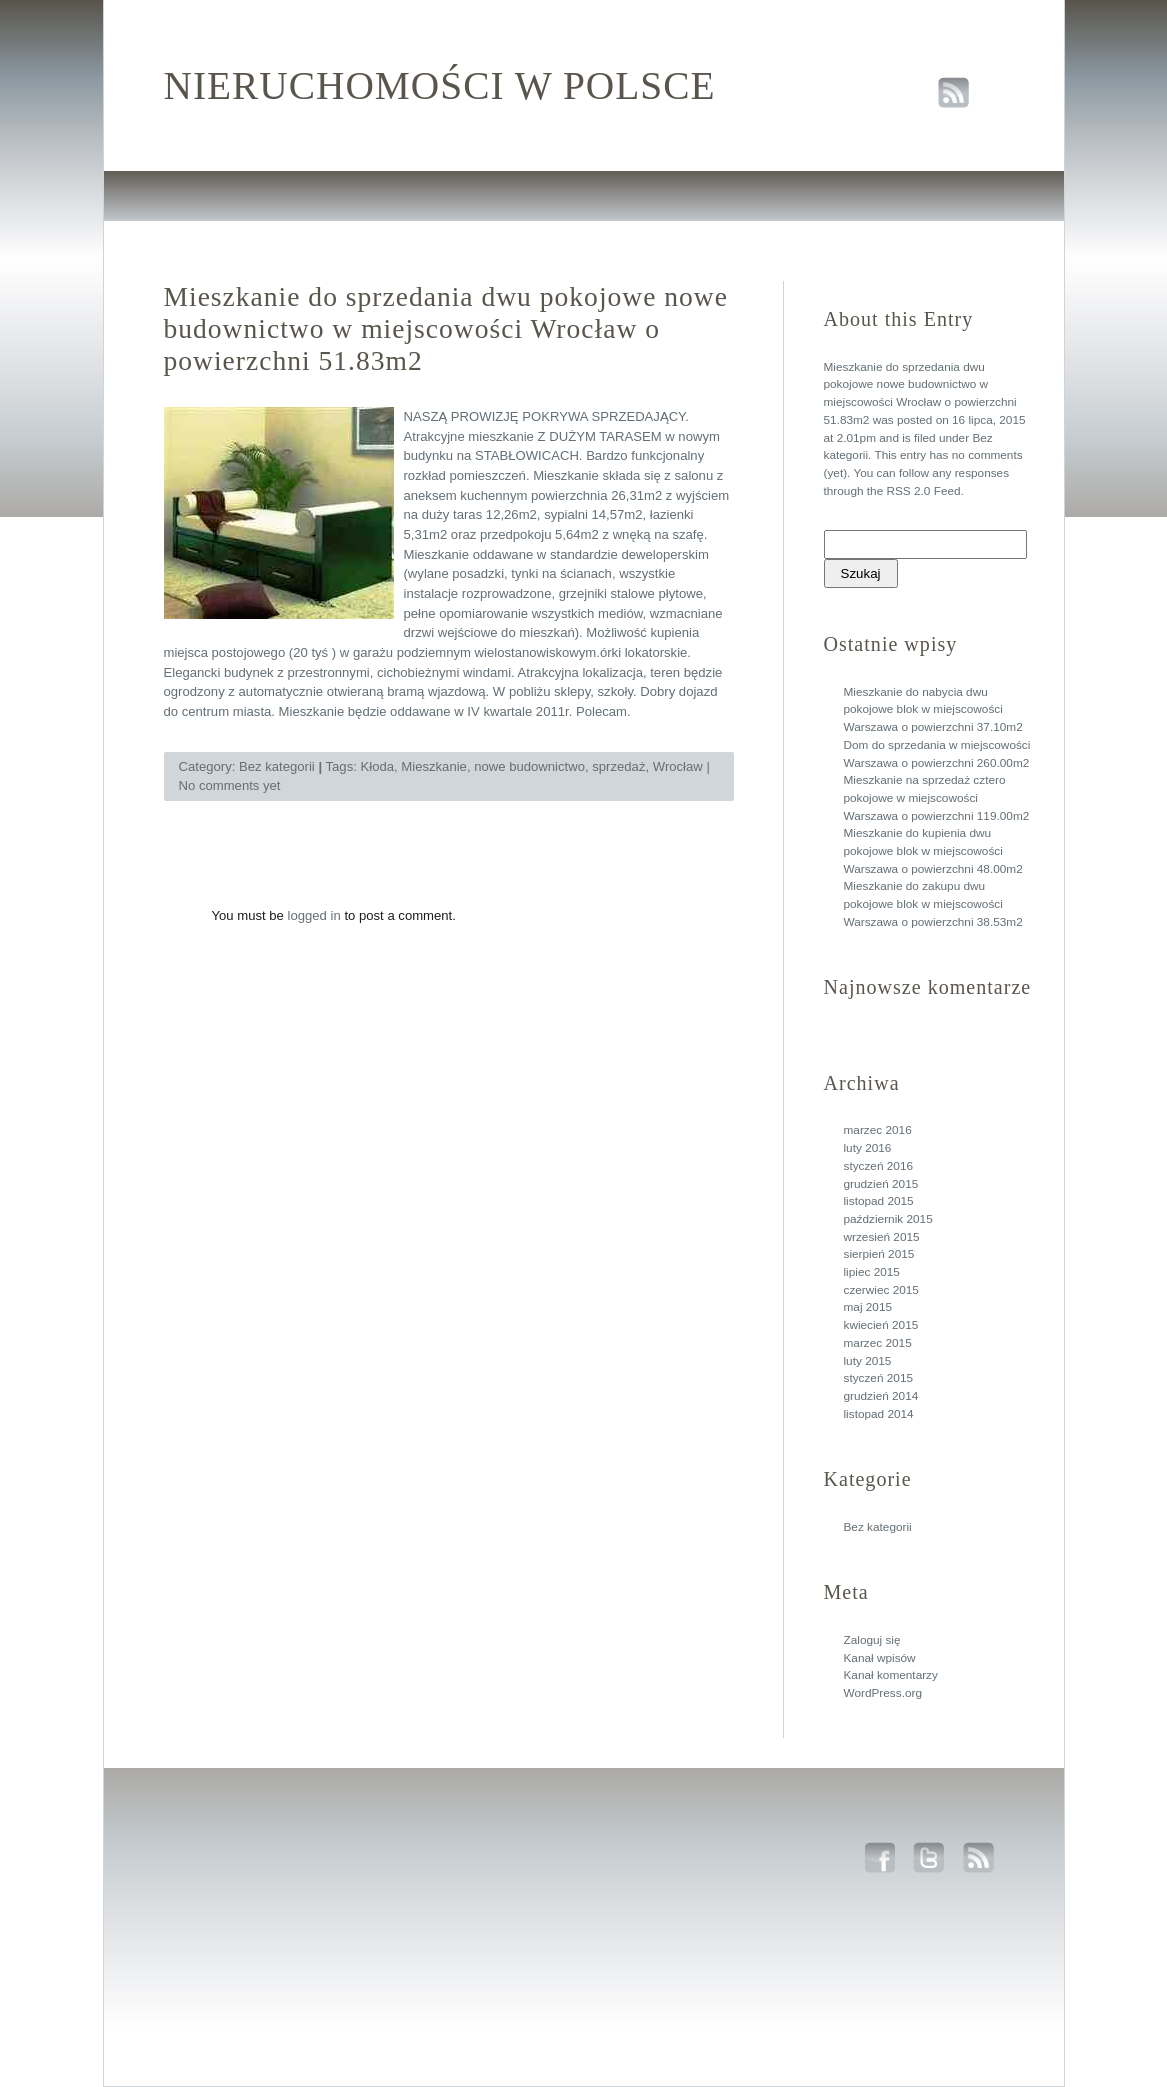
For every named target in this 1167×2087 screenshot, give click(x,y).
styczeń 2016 (879, 1166)
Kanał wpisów (880, 1658)
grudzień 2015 (881, 1184)
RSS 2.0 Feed (923, 491)
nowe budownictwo (529, 766)
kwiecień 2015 (881, 1325)
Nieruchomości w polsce (440, 86)
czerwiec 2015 (881, 1290)
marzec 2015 (878, 1343)
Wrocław (678, 766)
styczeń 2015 (879, 1378)
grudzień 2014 (881, 1396)
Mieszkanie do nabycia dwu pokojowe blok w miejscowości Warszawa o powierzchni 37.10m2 (933, 709)
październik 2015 (888, 1219)
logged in (314, 915)
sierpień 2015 (879, 1254)
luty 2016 (868, 1148)
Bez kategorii (878, 1527)
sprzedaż (618, 766)
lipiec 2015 (872, 1272)
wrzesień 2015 (882, 1237)
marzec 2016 (878, 1130)
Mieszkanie (434, 766)
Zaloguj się (872, 1640)
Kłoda (377, 766)
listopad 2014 (879, 1414)
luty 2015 (868, 1361)
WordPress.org (883, 1693)
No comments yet (230, 785)
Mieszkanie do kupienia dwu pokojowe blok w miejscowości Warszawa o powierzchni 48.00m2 (933, 850)
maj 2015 (868, 1307)
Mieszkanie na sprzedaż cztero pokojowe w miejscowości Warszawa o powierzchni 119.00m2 (937, 797)
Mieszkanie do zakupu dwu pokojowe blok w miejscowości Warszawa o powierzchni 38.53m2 (933, 903)
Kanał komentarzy (891, 1675)
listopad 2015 (879, 1201)
